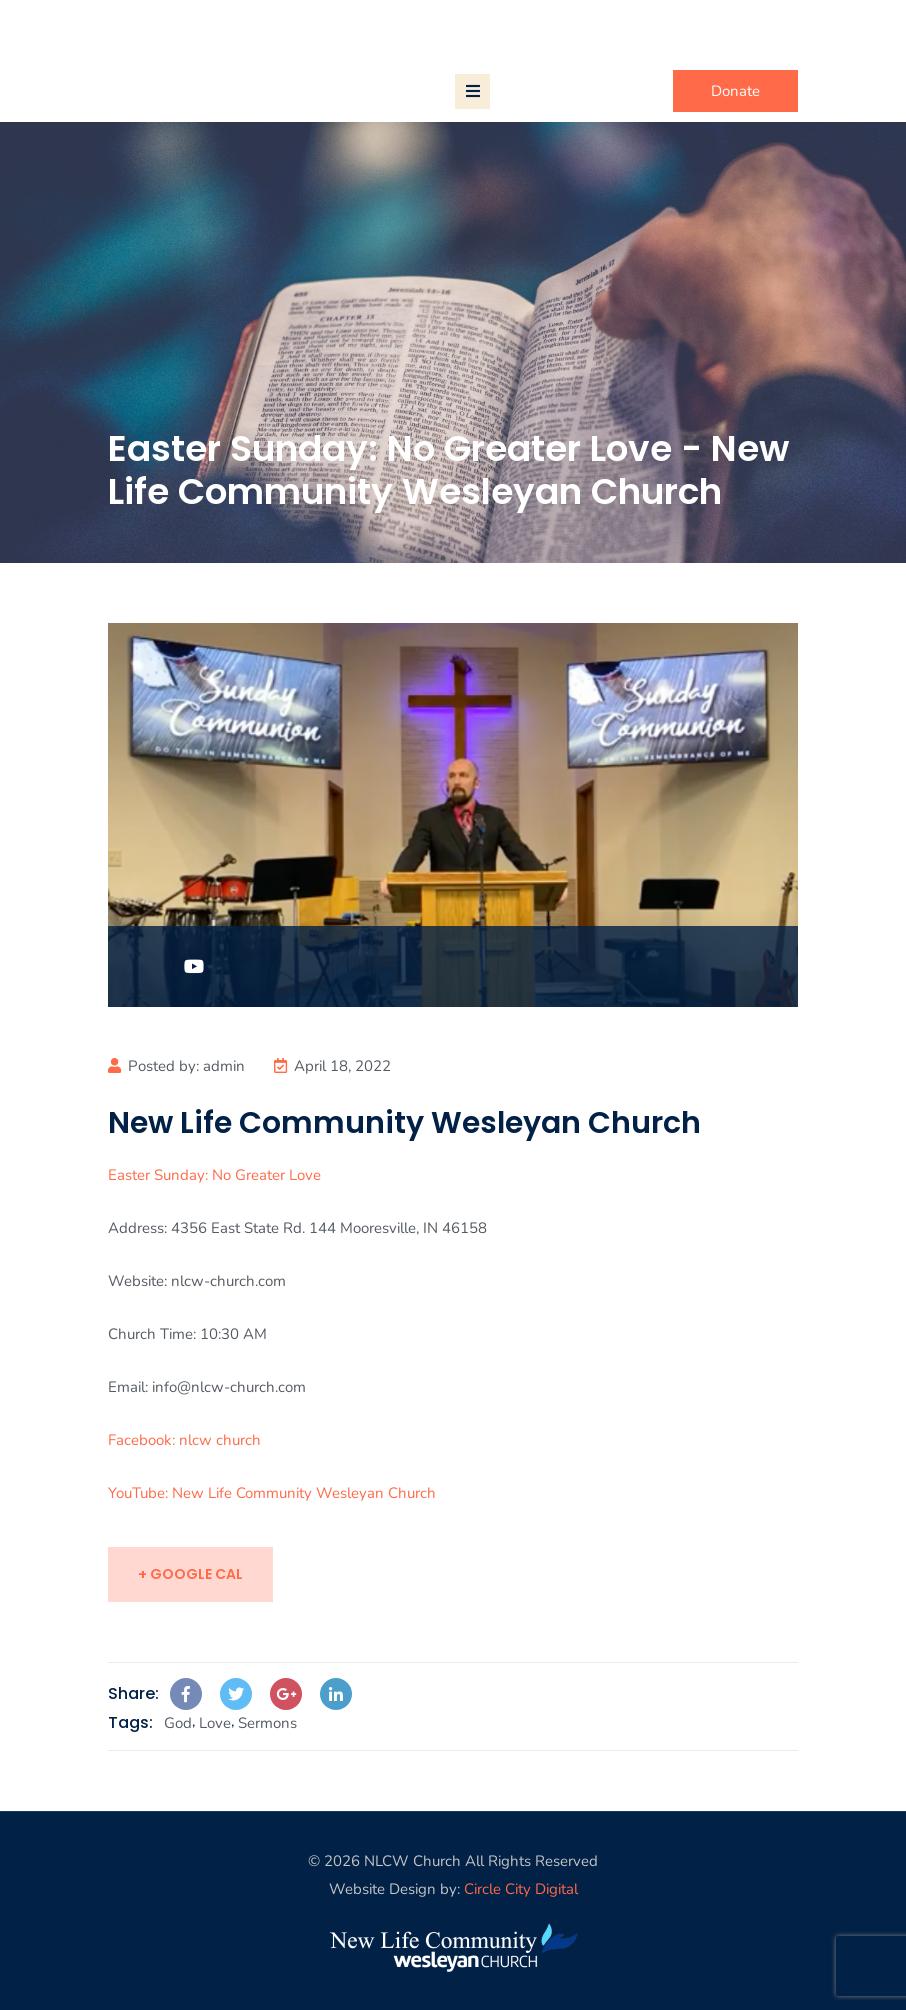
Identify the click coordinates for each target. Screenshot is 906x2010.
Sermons (267, 1723)
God (178, 1723)
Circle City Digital (521, 1889)
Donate (735, 91)
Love (215, 1723)
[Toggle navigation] (472, 91)
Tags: (130, 1722)
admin (224, 1066)
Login (779, 29)
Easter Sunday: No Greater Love (214, 1175)
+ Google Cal (190, 1574)
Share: (133, 1693)
